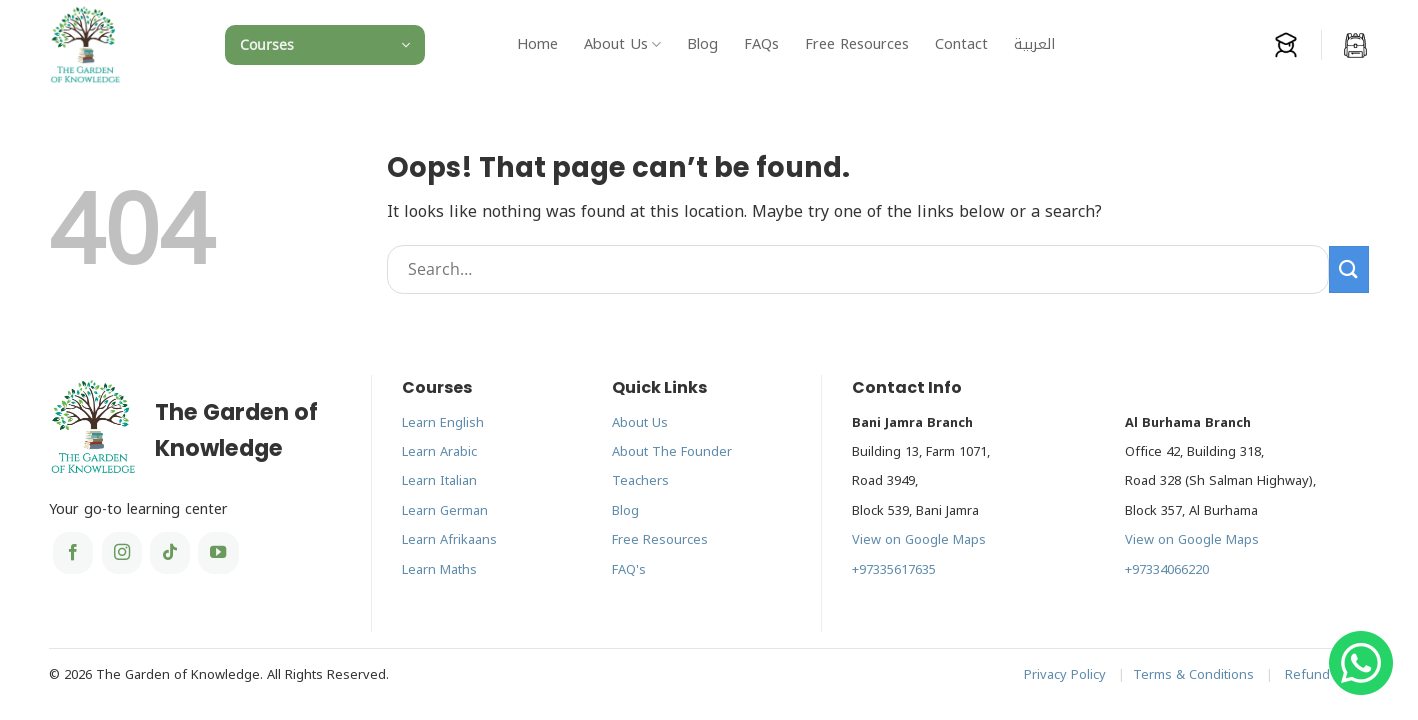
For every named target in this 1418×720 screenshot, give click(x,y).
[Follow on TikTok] (170, 553)
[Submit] (1349, 269)
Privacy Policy (1065, 675)
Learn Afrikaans (449, 540)
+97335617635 (894, 570)
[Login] (1286, 45)
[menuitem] (1034, 44)
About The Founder (672, 452)
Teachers (640, 481)
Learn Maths (439, 570)
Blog (702, 44)
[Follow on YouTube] (218, 553)
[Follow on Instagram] (122, 553)
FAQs (761, 44)
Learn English (443, 423)
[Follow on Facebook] (73, 553)
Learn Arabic (439, 452)
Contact (961, 44)
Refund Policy (1327, 675)
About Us (622, 44)
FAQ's (629, 570)
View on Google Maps (919, 540)
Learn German (445, 511)
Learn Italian (439, 481)
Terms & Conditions (1193, 675)
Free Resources (857, 44)
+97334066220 (1167, 570)
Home (537, 44)
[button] (325, 45)
